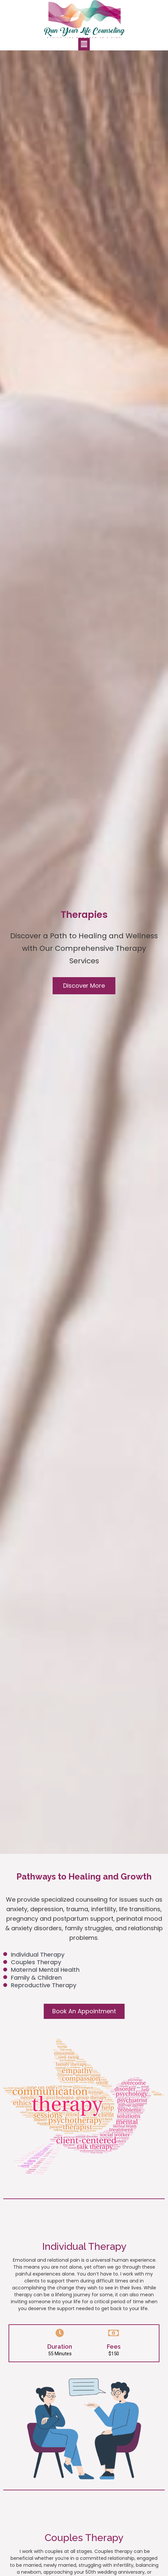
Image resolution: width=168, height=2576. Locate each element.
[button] (84, 985)
